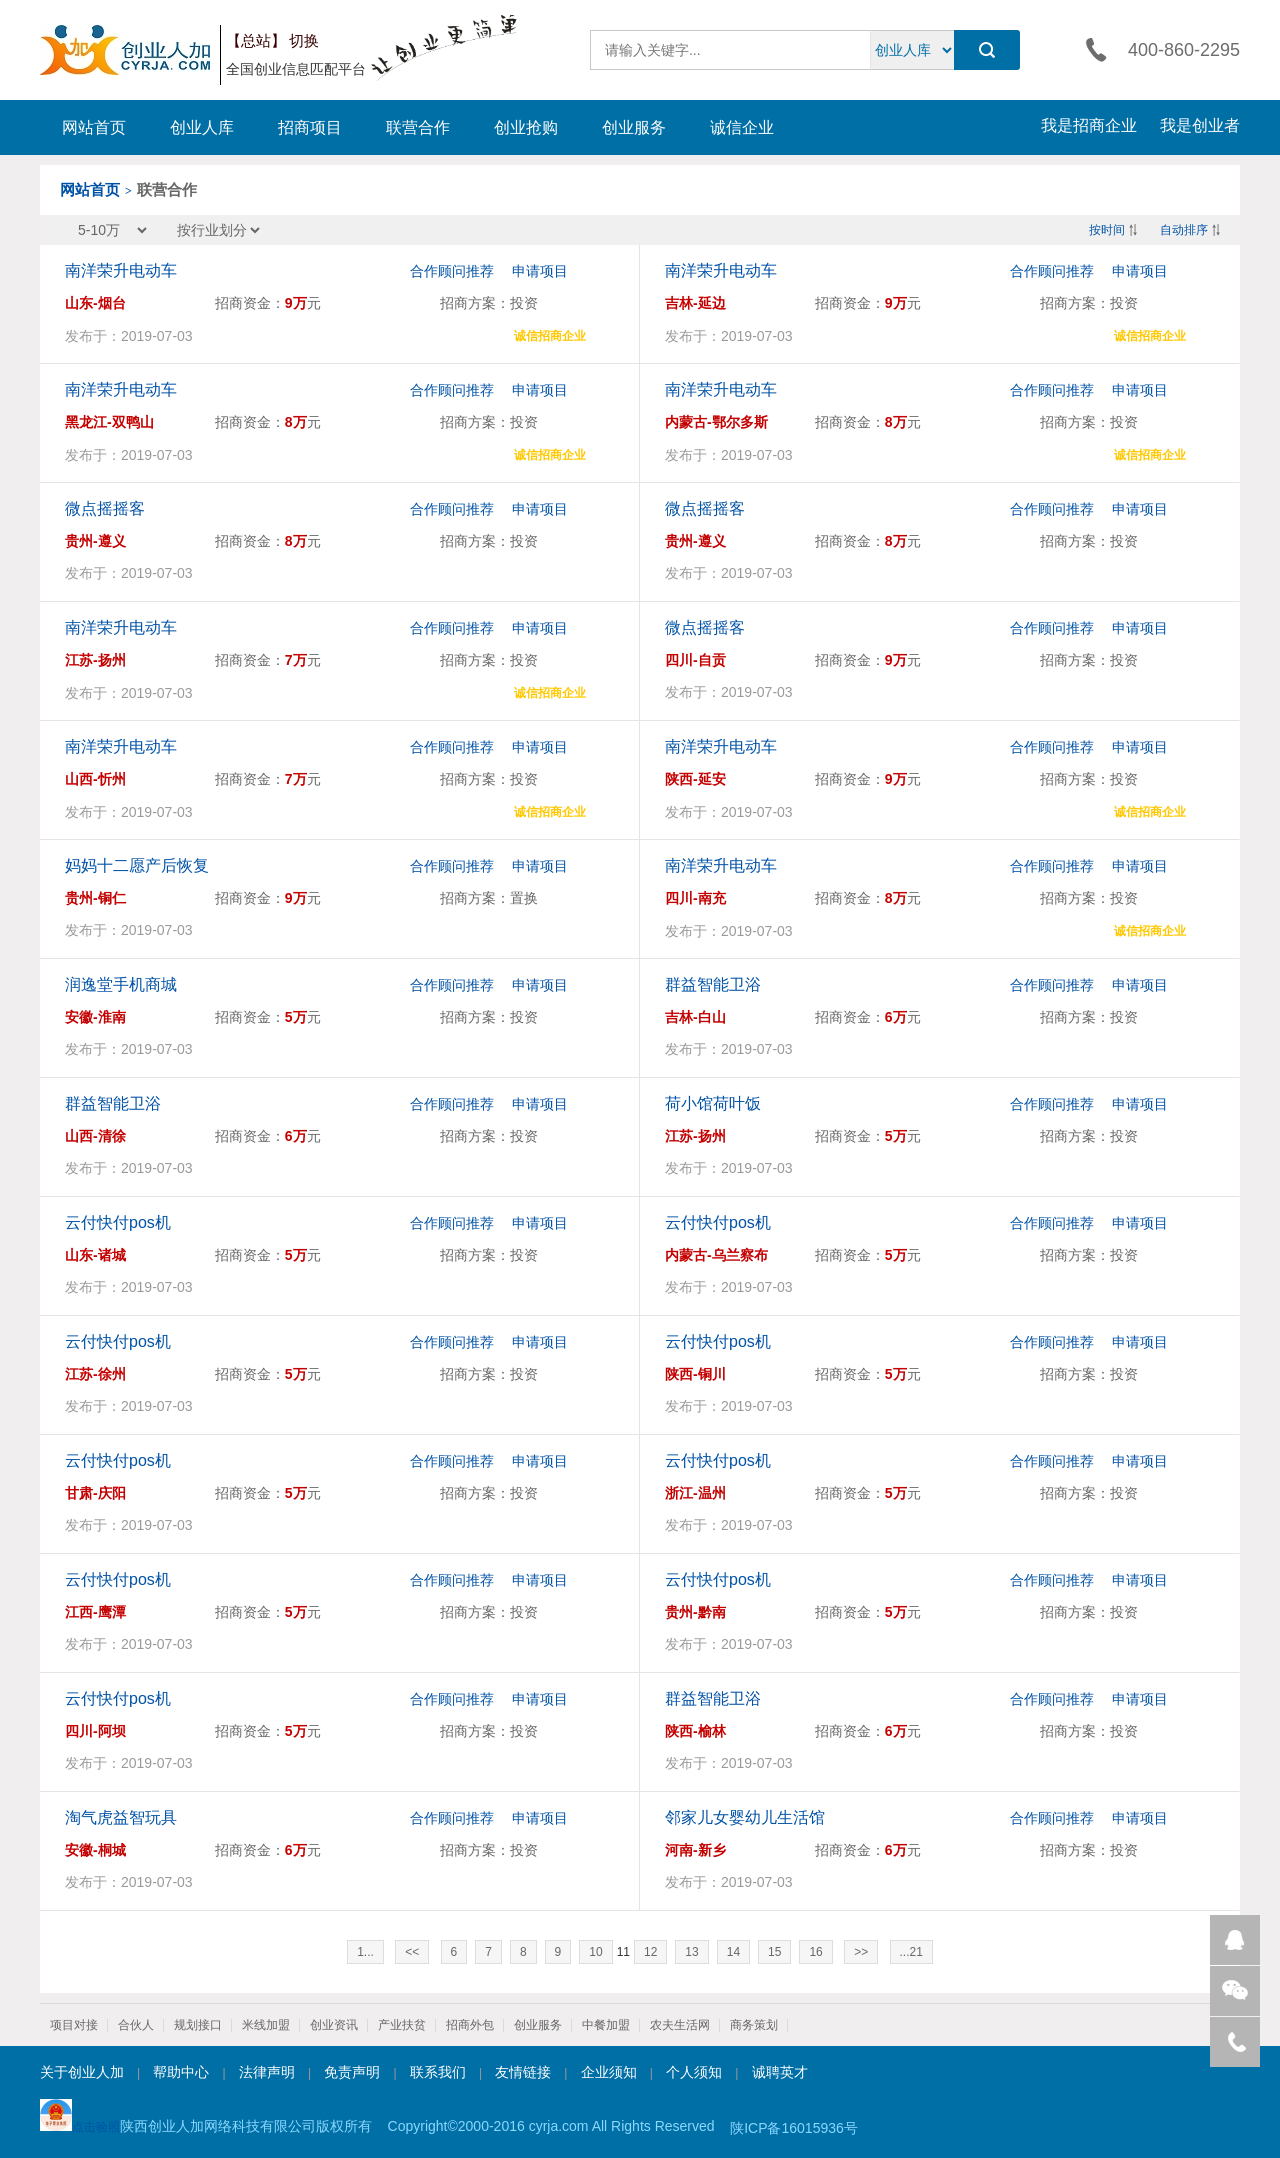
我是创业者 (1200, 125)
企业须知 (609, 2072)
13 (691, 1952)
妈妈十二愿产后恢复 (137, 865)
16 (815, 1952)
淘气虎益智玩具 (121, 1817)
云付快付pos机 (118, 1222)
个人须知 (694, 2072)
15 (774, 1952)
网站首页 (94, 127)
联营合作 (418, 127)
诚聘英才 (780, 2072)
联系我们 (438, 2072)
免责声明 (352, 2072)
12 (650, 1952)
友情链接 (523, 2072)
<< (412, 1952)
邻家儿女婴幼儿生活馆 (745, 1817)
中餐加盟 (606, 2025)
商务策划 (754, 2025)
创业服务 (634, 127)
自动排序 (1184, 230)
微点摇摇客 (105, 508)
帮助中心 (181, 2072)
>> (861, 1952)
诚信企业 (742, 127)
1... (365, 1952)
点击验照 (80, 2116)
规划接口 (198, 2025)
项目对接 (74, 2025)
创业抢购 (526, 127)
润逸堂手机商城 (121, 984)
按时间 (1107, 230)
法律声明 (267, 2072)
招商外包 (470, 2025)
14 (733, 1952)
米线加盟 (266, 2025)
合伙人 (136, 2025)
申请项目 (540, 271)
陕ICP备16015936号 (794, 2128)
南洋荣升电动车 (121, 270)
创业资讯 (334, 2025)
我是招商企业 (1089, 125)
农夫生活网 (680, 2025)
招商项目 (310, 127)
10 (595, 1952)
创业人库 (202, 127)
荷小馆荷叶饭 (713, 1103)
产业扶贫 (402, 2025)
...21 (911, 1952)
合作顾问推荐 (452, 271)
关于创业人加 (82, 2072)
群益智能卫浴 (713, 984)
